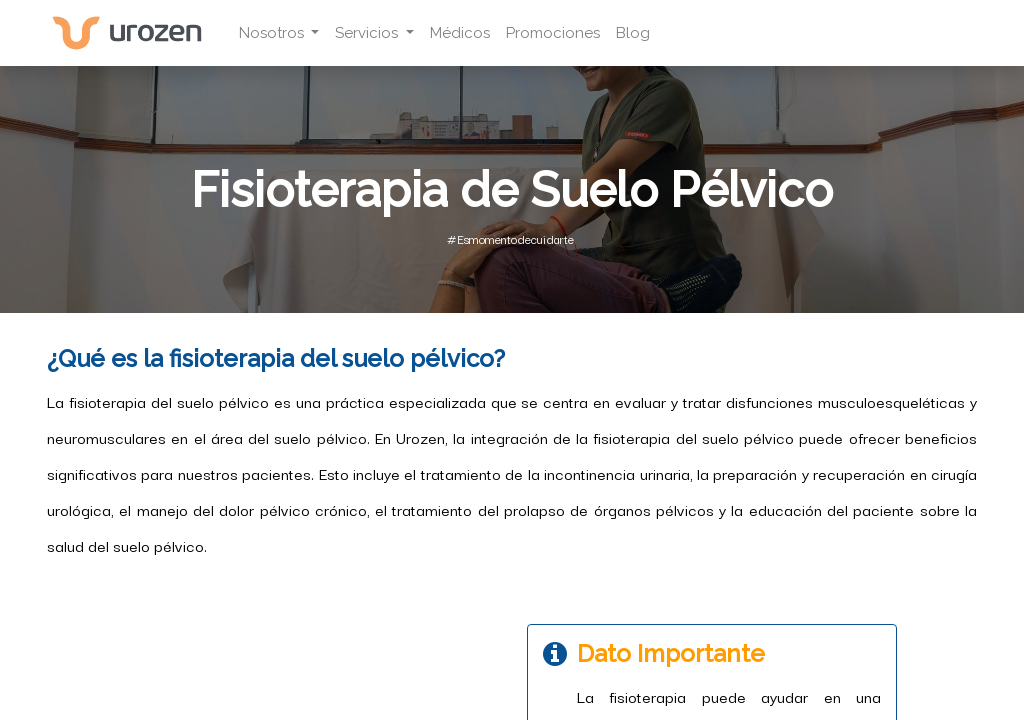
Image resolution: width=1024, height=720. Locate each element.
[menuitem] (460, 33)
